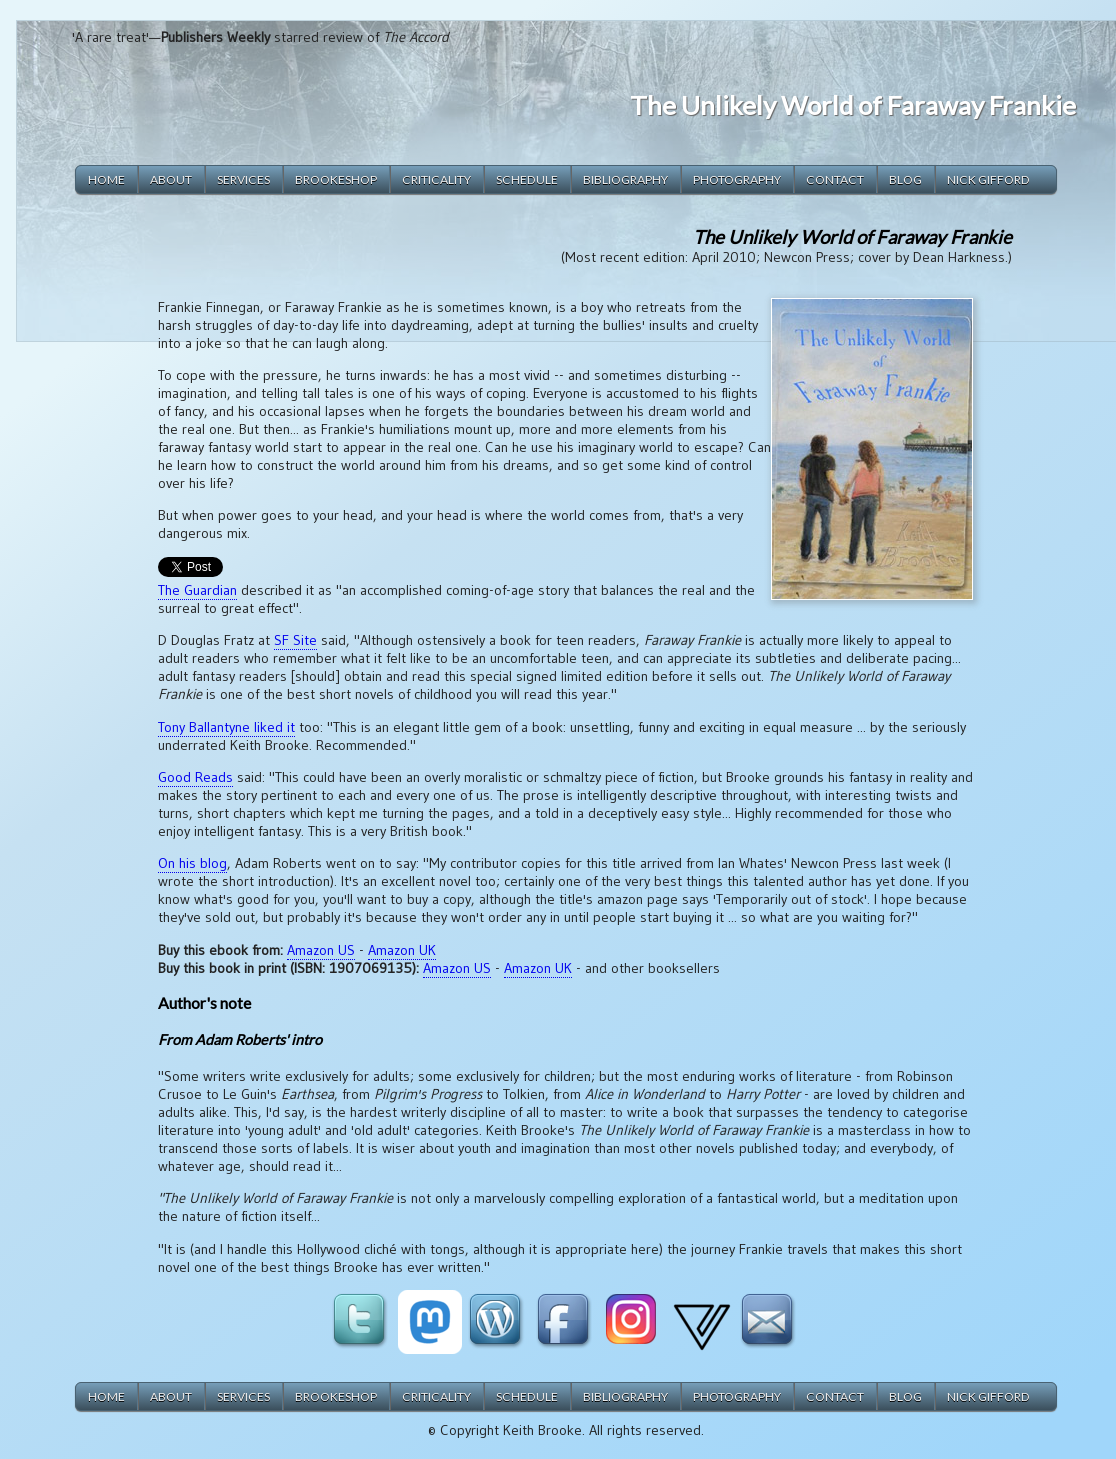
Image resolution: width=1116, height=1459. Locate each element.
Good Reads (195, 777)
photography (737, 179)
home (106, 179)
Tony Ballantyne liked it (226, 727)
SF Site (295, 640)
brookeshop (336, 179)
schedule (527, 179)
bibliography (625, 179)
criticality (436, 179)
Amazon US (321, 950)
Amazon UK (402, 950)
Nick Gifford (988, 179)
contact (835, 179)
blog (905, 179)
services (243, 179)
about (171, 179)
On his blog (192, 863)
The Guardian (197, 590)
